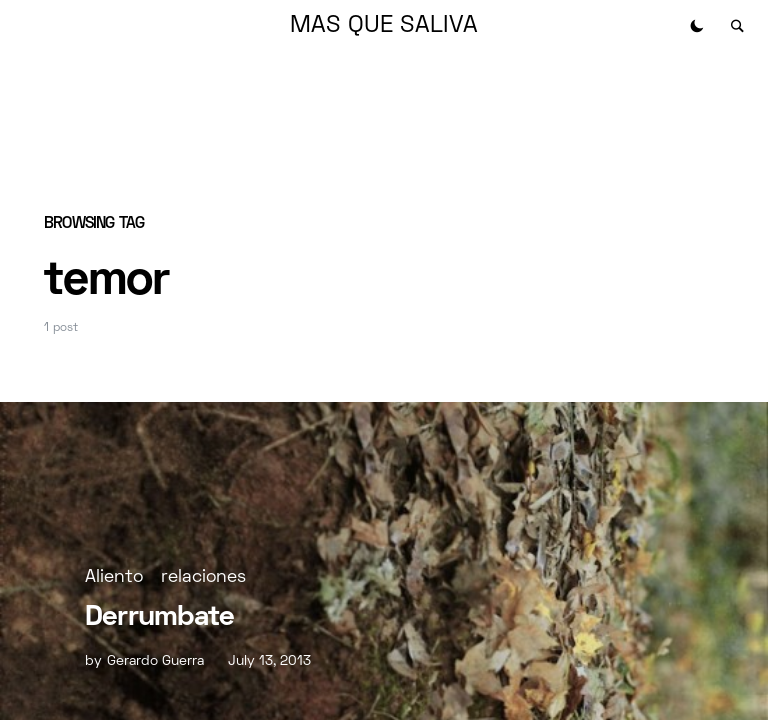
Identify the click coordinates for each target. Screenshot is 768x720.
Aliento (114, 577)
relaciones (203, 577)
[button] (697, 26)
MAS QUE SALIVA (384, 26)
